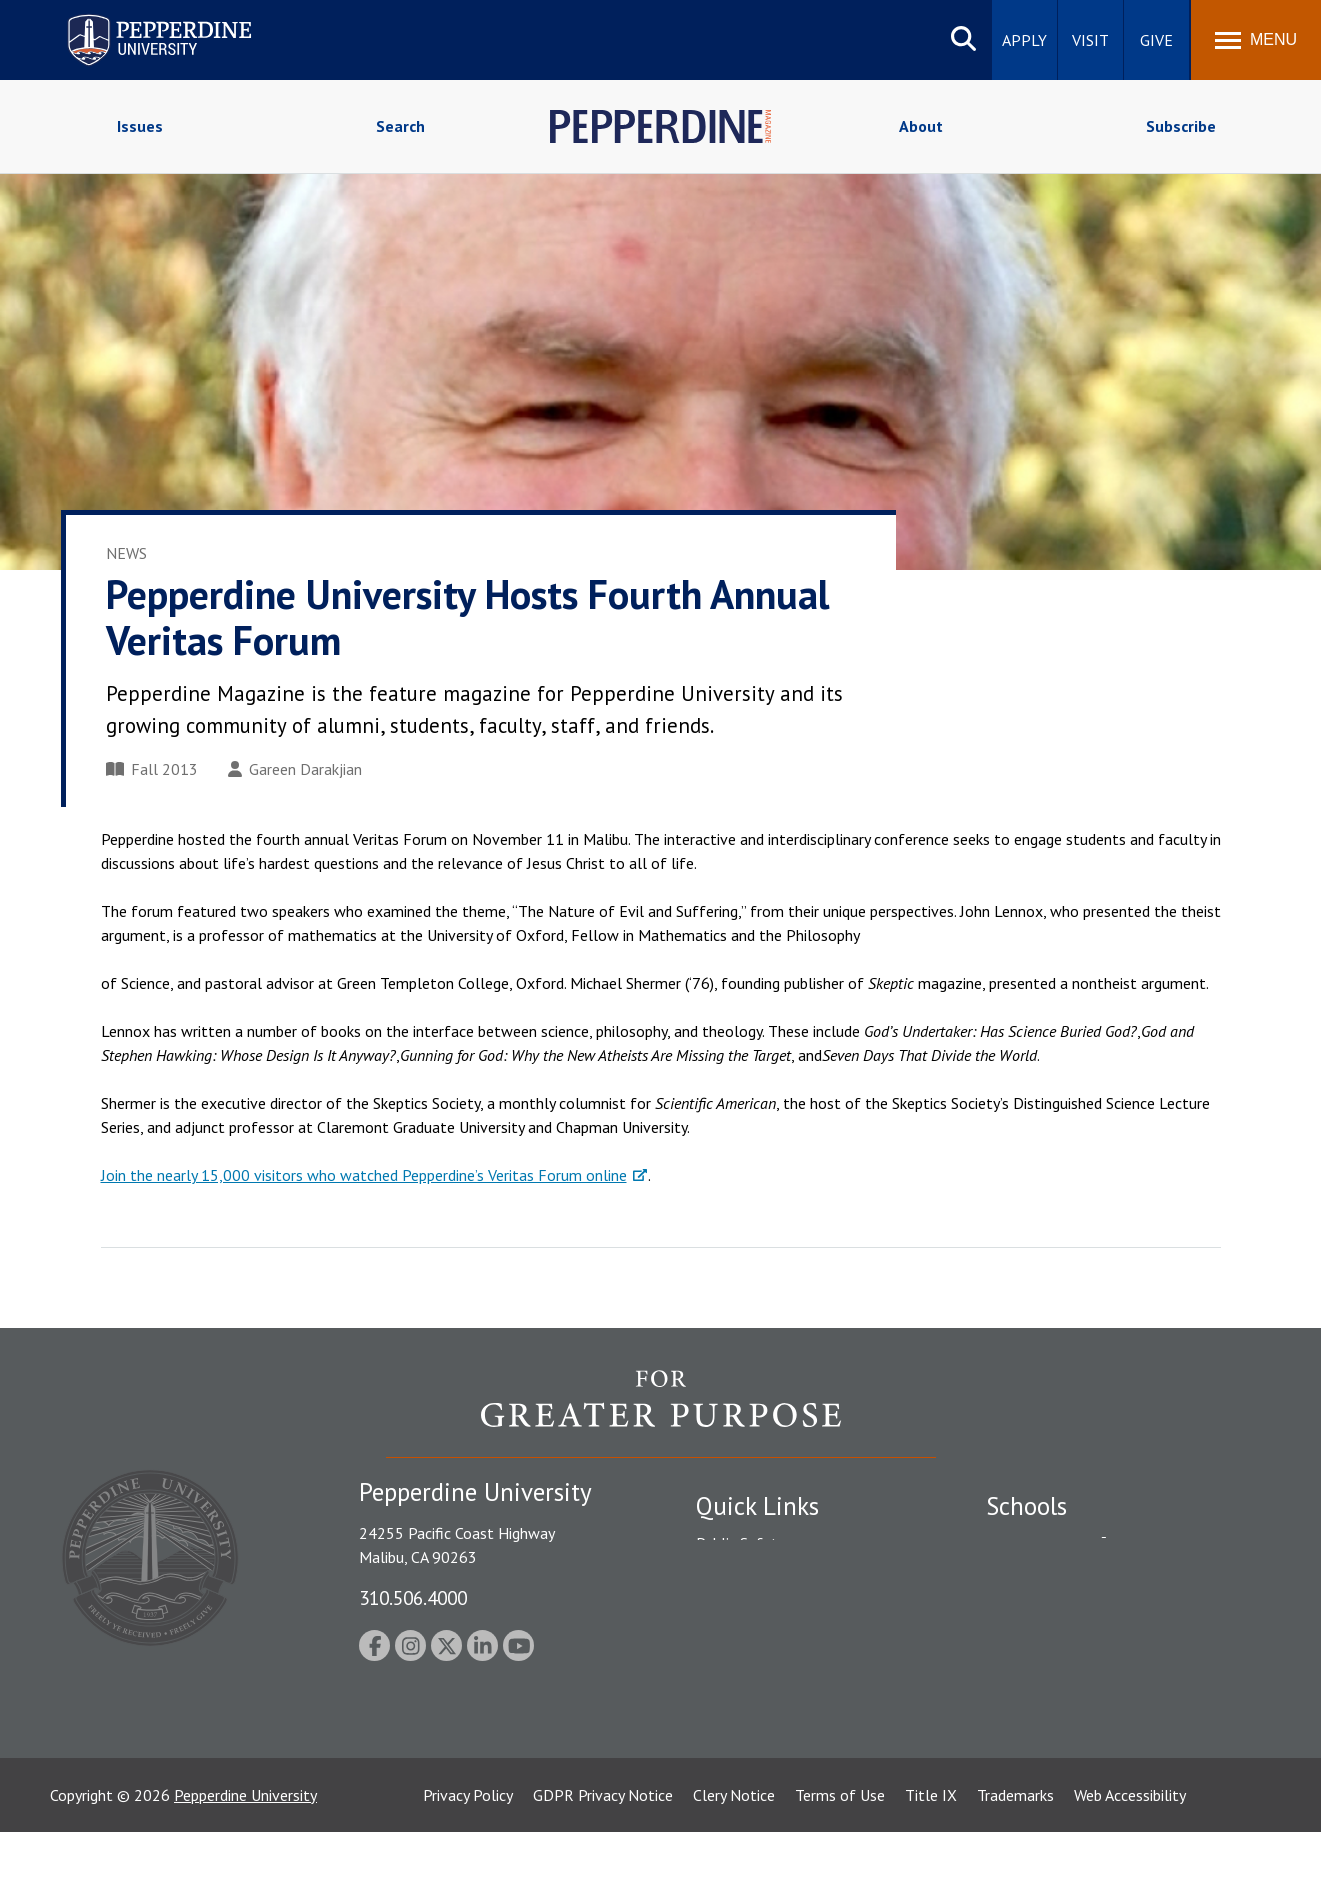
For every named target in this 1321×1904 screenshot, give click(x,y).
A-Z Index (728, 1717)
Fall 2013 (152, 769)
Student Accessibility (765, 1578)
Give (1156, 40)
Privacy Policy (468, 1867)
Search (400, 126)
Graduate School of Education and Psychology (1101, 1658)
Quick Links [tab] (757, 1506)
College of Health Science (1073, 1738)
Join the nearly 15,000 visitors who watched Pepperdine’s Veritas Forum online (364, 1175)
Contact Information (766, 1683)
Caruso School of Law (1060, 1578)
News (126, 553)
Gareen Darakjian (295, 769)
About (921, 126)
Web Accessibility (1130, 1867)
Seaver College (1036, 1543)
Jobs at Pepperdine (758, 1648)
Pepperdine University (245, 1867)
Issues (140, 126)
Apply (1024, 40)
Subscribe (1181, 126)
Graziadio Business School (1073, 1613)
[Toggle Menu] (1256, 40)
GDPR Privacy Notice (603, 1867)
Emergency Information (775, 1613)
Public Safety (740, 1543)
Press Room (736, 1752)
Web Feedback (743, 1787)
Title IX (931, 1867)
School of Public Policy (1063, 1703)
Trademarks (1015, 1867)
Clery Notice (734, 1867)
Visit (1090, 40)
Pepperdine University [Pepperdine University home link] (135, 18)
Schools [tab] (1026, 1506)
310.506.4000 (413, 1597)
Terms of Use (840, 1867)
